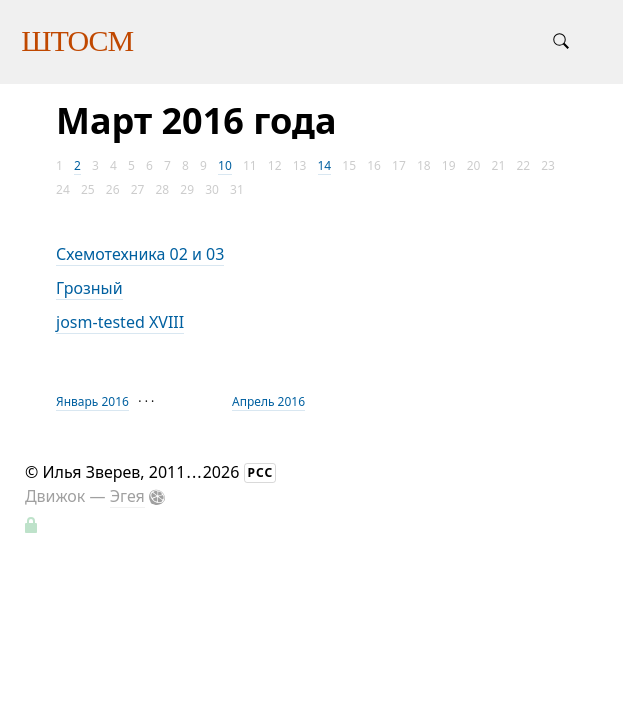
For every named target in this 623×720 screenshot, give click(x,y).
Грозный (89, 288)
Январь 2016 (92, 401)
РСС (261, 472)
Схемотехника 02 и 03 (140, 254)
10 (225, 165)
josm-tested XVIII (120, 322)
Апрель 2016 (268, 401)
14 (325, 165)
